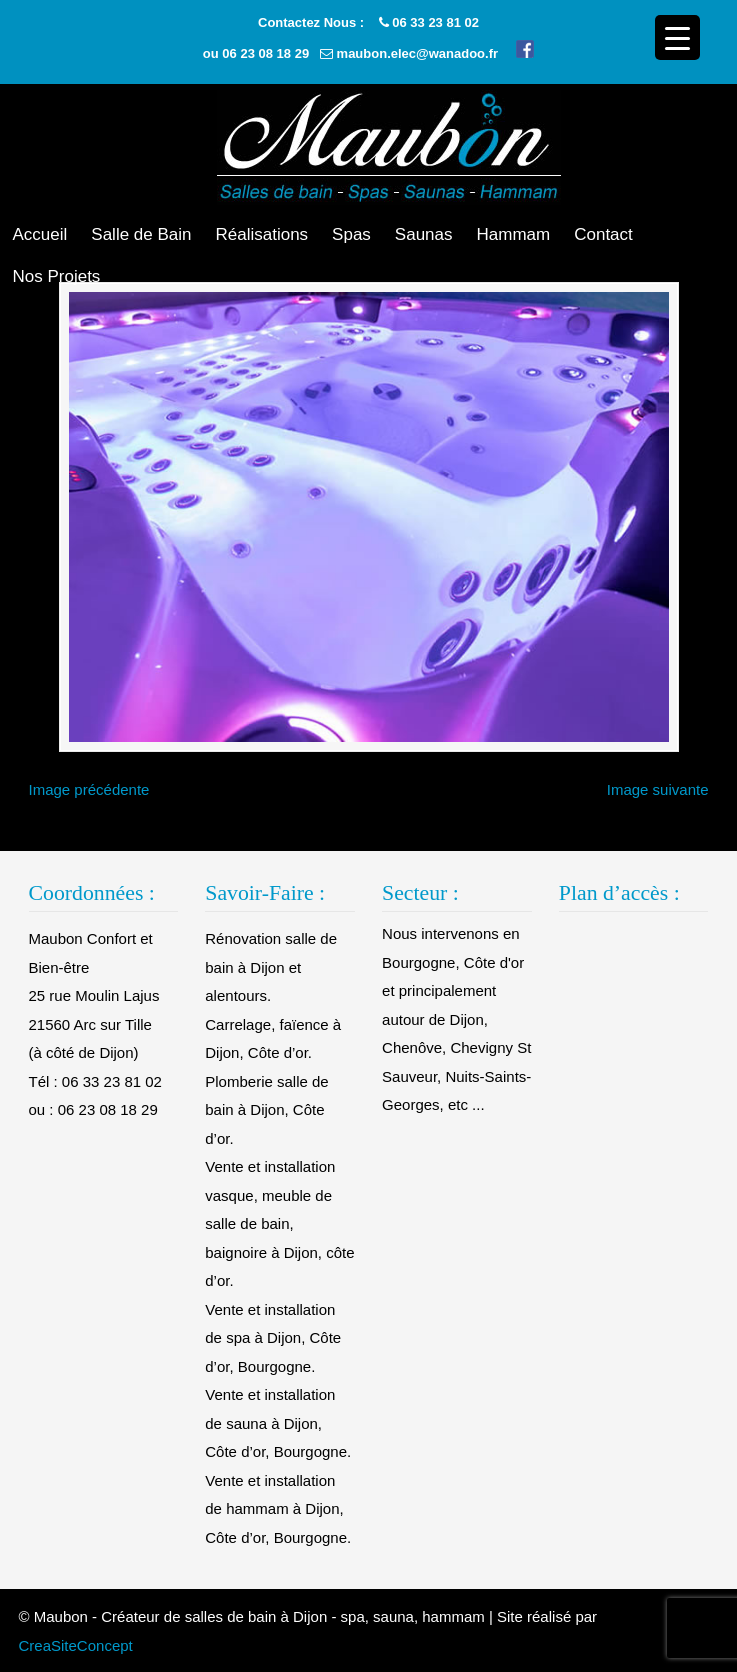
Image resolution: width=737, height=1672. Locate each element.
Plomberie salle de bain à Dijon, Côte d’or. (266, 1110)
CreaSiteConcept (76, 1645)
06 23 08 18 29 (265, 53)
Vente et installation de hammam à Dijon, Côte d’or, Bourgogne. (278, 1509)
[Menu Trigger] (677, 37)
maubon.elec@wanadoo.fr (417, 53)
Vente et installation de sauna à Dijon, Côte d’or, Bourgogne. (278, 1423)
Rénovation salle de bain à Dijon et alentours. (271, 967)
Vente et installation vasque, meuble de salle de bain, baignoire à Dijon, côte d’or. (279, 1223)
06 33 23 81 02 (435, 22)
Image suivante (658, 789)
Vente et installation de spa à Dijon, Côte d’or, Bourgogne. (273, 1338)
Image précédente (89, 789)
